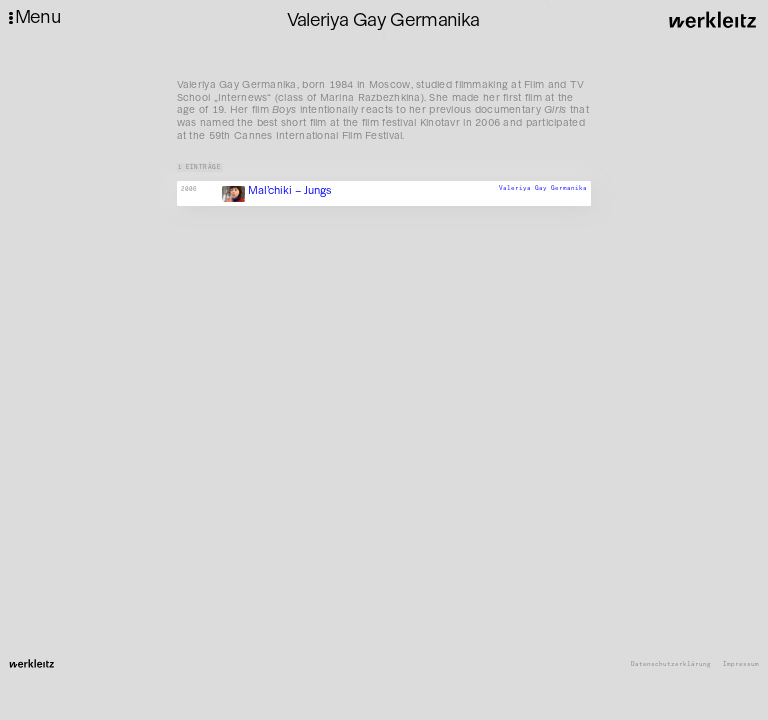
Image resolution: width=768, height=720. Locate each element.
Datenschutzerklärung (671, 664)
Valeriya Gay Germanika (543, 188)
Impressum (741, 664)
